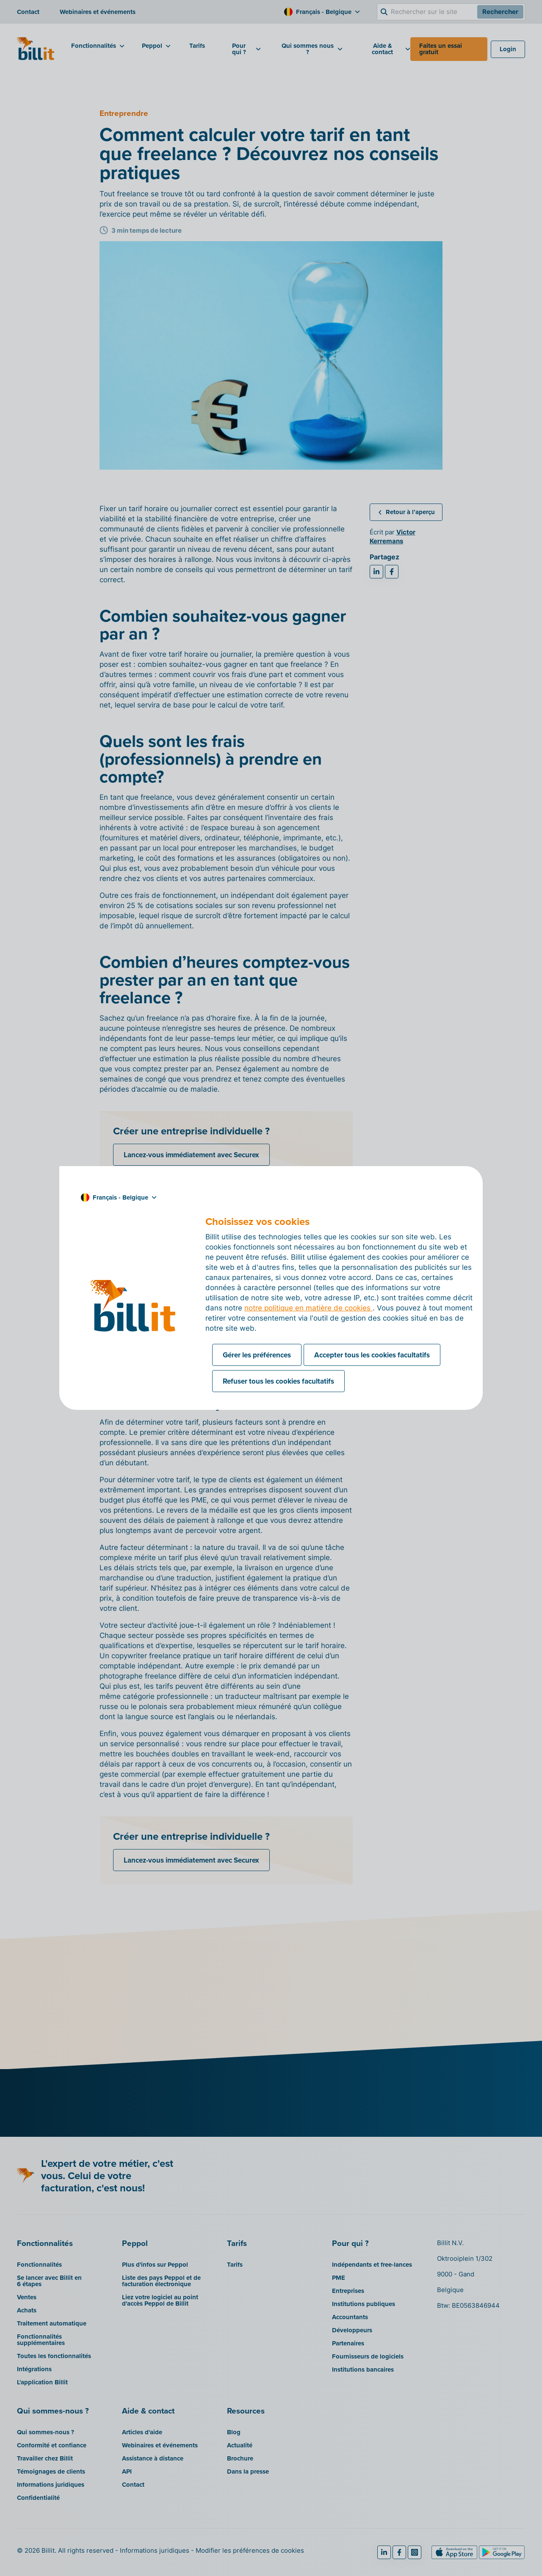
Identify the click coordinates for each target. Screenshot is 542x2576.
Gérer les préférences (257, 1355)
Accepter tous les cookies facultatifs (372, 1355)
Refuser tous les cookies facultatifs (278, 1381)
